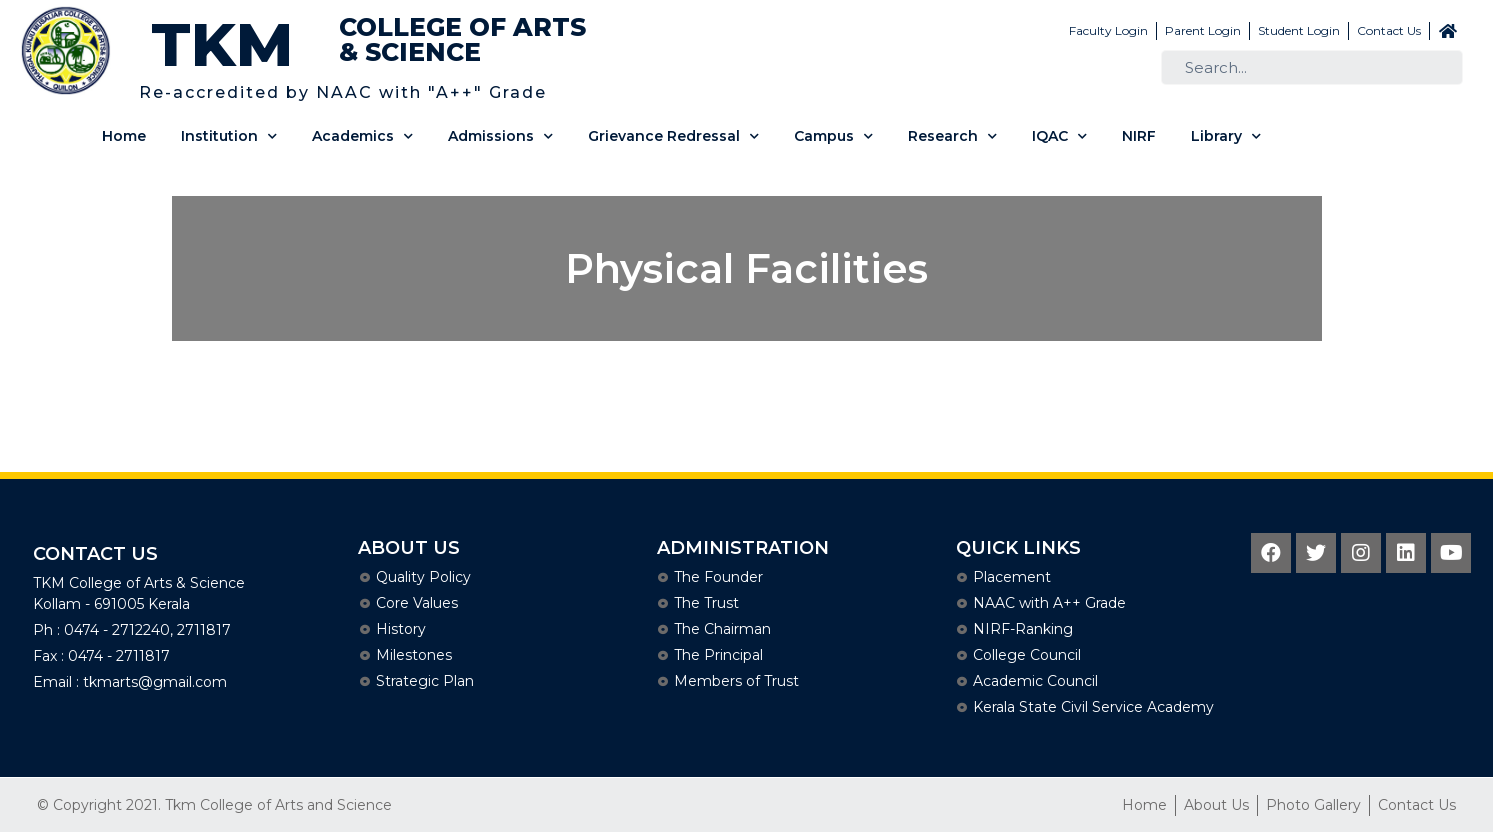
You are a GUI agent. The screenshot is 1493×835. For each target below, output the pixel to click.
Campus (833, 136)
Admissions (500, 136)
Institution (229, 136)
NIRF (1139, 136)
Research (952, 136)
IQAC (1059, 136)
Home (124, 136)
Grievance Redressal (673, 136)
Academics (362, 136)
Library (1226, 136)
